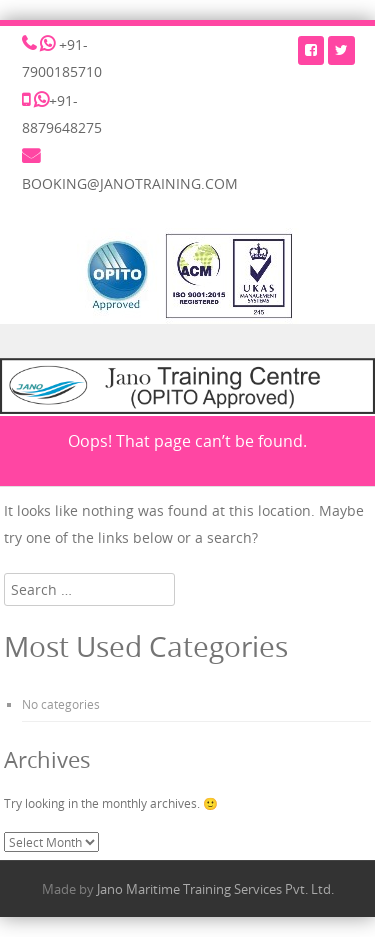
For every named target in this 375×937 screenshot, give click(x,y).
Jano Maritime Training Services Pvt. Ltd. (215, 889)
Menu (187, 341)
